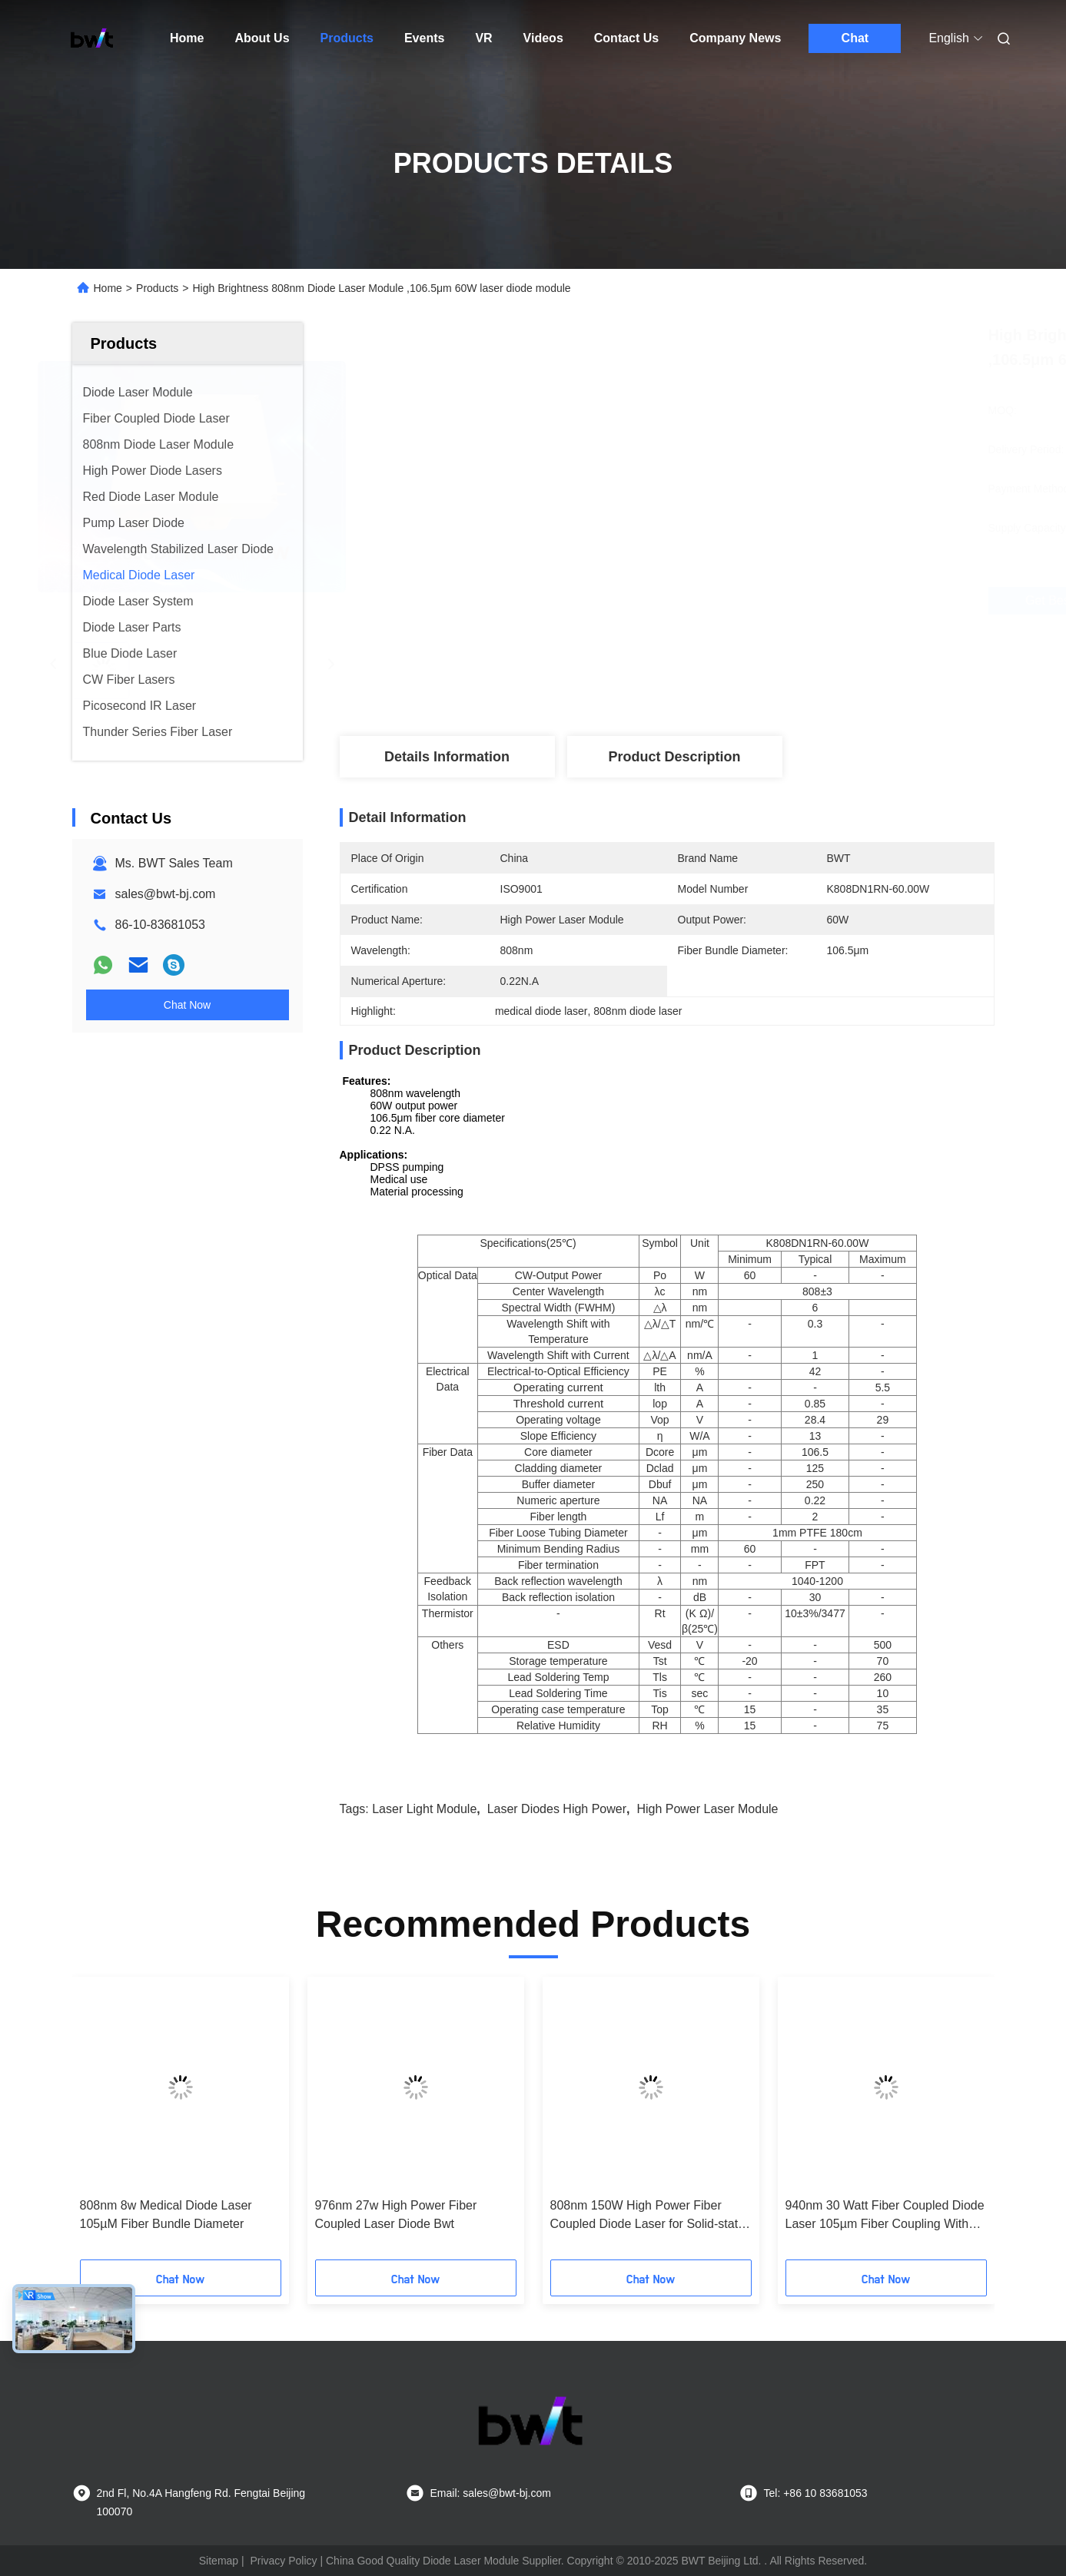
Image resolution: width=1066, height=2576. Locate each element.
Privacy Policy (283, 2560)
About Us (261, 38)
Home (187, 38)
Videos (543, 38)
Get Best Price (753, 601)
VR (483, 38)
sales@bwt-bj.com (165, 893)
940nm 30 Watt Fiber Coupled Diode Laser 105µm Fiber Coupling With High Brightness (885, 2216)
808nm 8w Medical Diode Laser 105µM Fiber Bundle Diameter (166, 2214)
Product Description (674, 756)
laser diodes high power (556, 1808)
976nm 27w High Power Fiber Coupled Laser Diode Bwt (396, 2214)
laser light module (424, 1808)
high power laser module (707, 1808)
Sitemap (218, 2560)
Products (347, 38)
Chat (855, 38)
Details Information (447, 756)
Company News (735, 38)
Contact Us (626, 38)
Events (424, 38)
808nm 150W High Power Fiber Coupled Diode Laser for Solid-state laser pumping (647, 2216)
